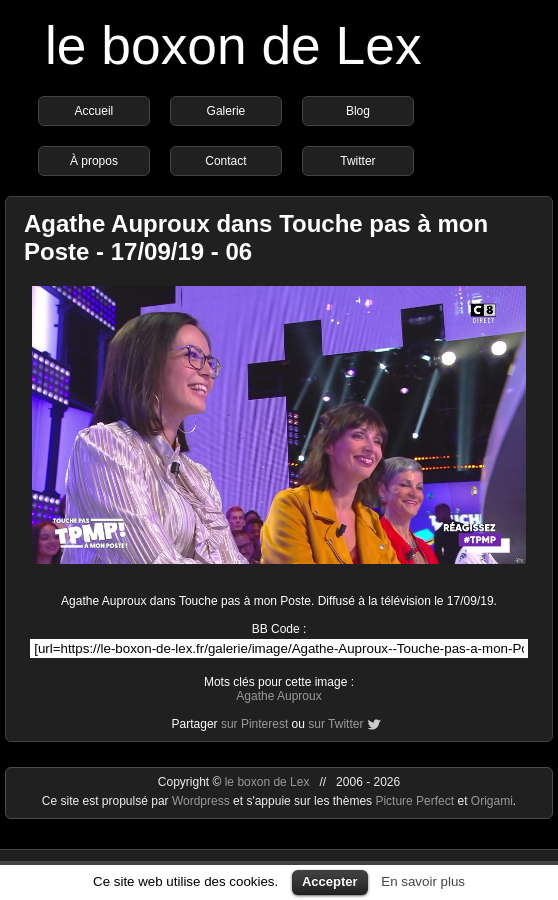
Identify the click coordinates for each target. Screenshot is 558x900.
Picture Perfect (414, 801)
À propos (94, 161)
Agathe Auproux (278, 696)
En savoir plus (423, 881)
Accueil (94, 111)
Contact (225, 161)
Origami (492, 801)
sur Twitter (335, 724)
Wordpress (202, 801)
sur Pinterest (254, 724)
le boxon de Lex (233, 45)
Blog (358, 111)
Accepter (330, 881)
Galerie (226, 111)
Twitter (357, 161)
